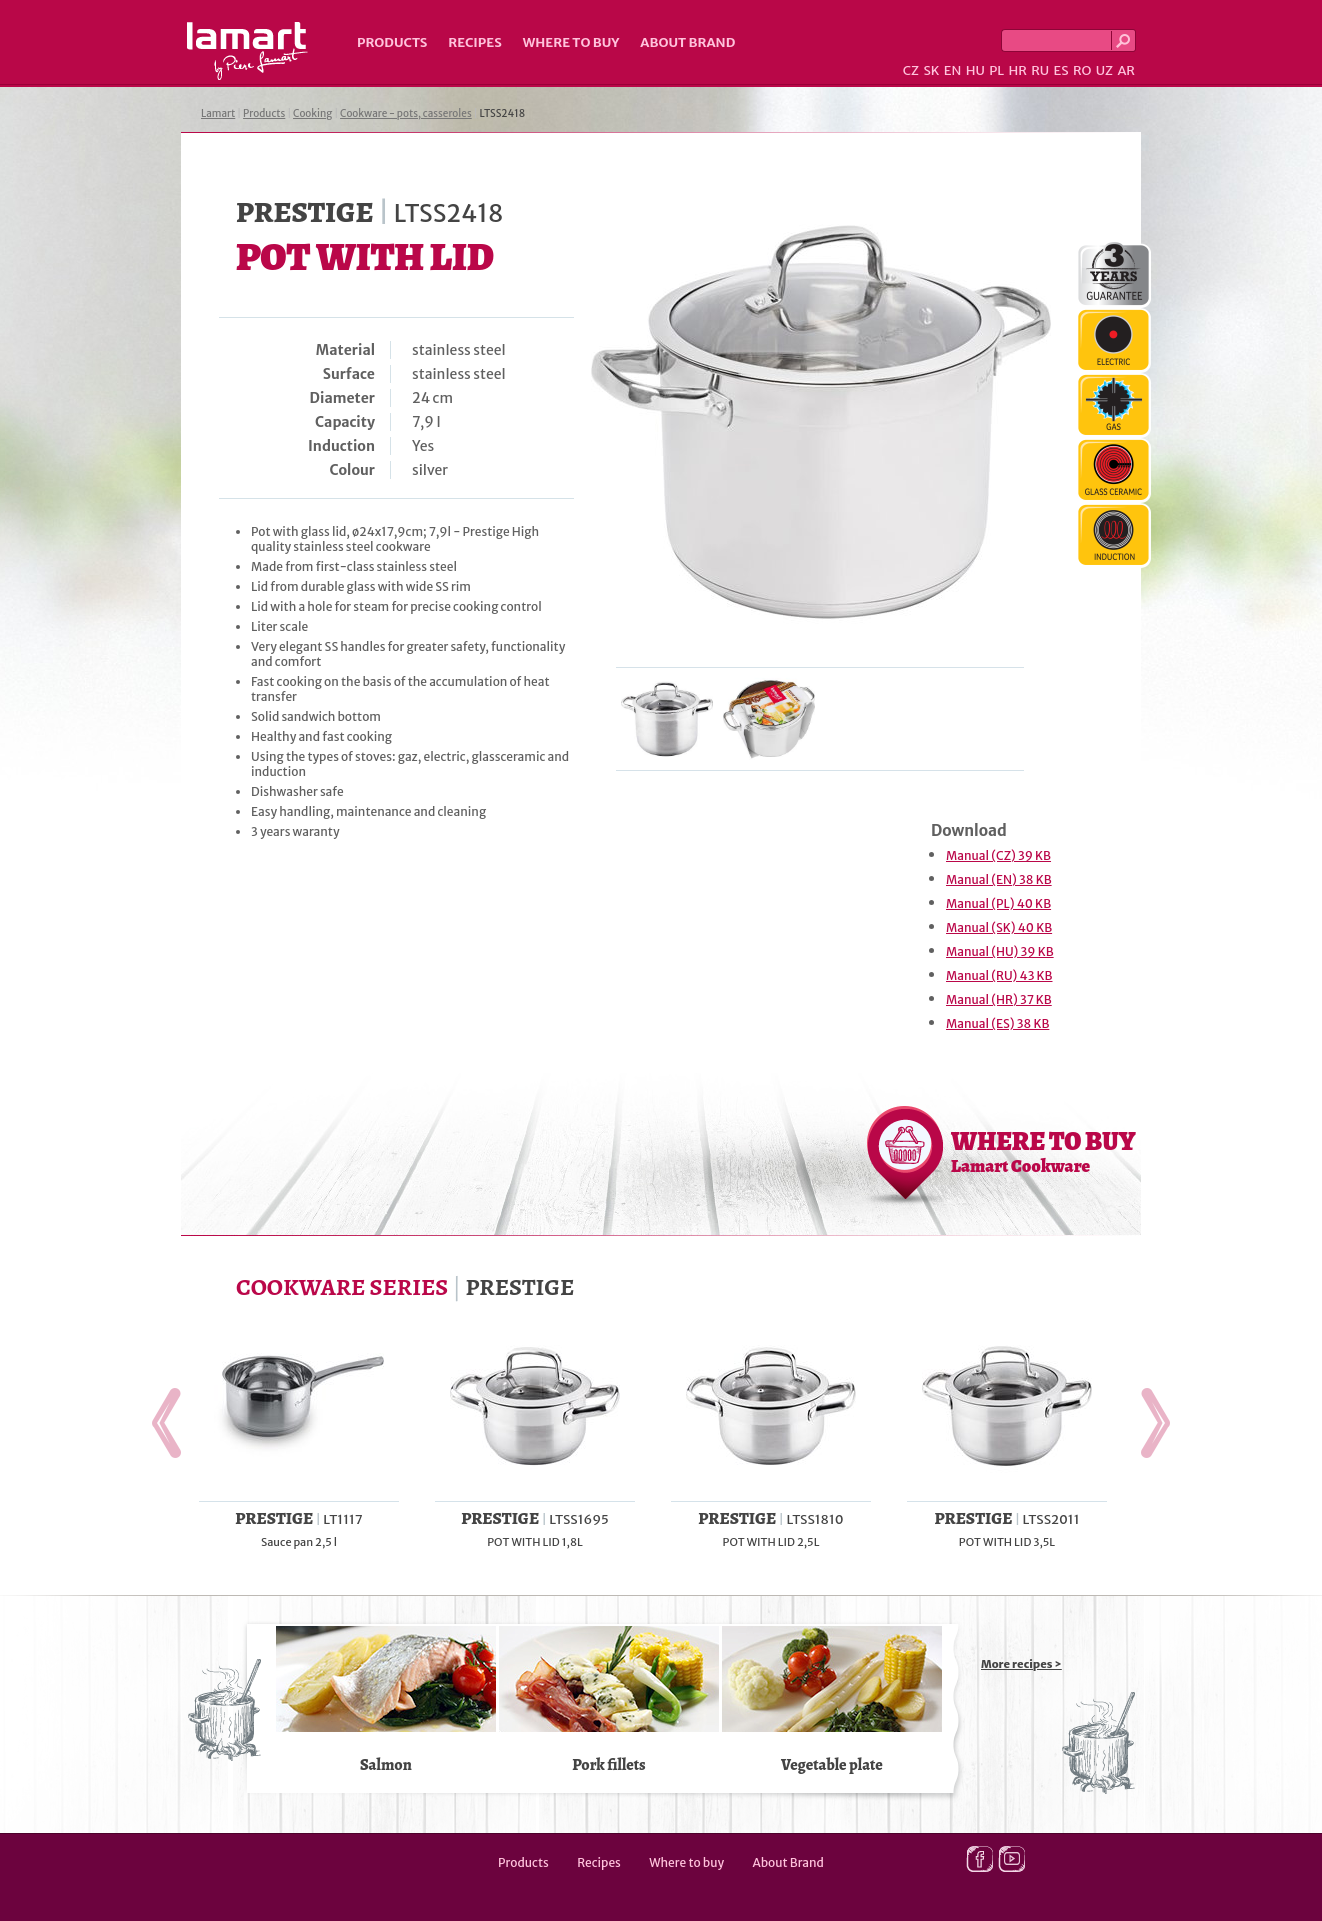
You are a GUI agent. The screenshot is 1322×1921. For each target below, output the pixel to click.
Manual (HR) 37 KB (999, 999)
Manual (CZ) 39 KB (998, 855)
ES (1061, 70)
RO (1082, 70)
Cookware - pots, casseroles (406, 113)
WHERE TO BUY (1043, 1151)
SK (931, 70)
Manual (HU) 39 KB (1000, 951)
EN (953, 70)
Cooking (312, 113)
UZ (1104, 70)
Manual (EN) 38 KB (999, 879)
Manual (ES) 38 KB (997, 1023)
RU (1040, 70)
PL (996, 70)
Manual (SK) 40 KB (999, 927)
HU (975, 70)
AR (1126, 70)
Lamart (247, 51)
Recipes (474, 42)
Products (392, 42)
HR (1017, 70)
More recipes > (1021, 1664)
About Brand (687, 42)
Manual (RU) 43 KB (999, 975)
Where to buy (571, 42)
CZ (911, 70)
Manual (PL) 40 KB (998, 903)
